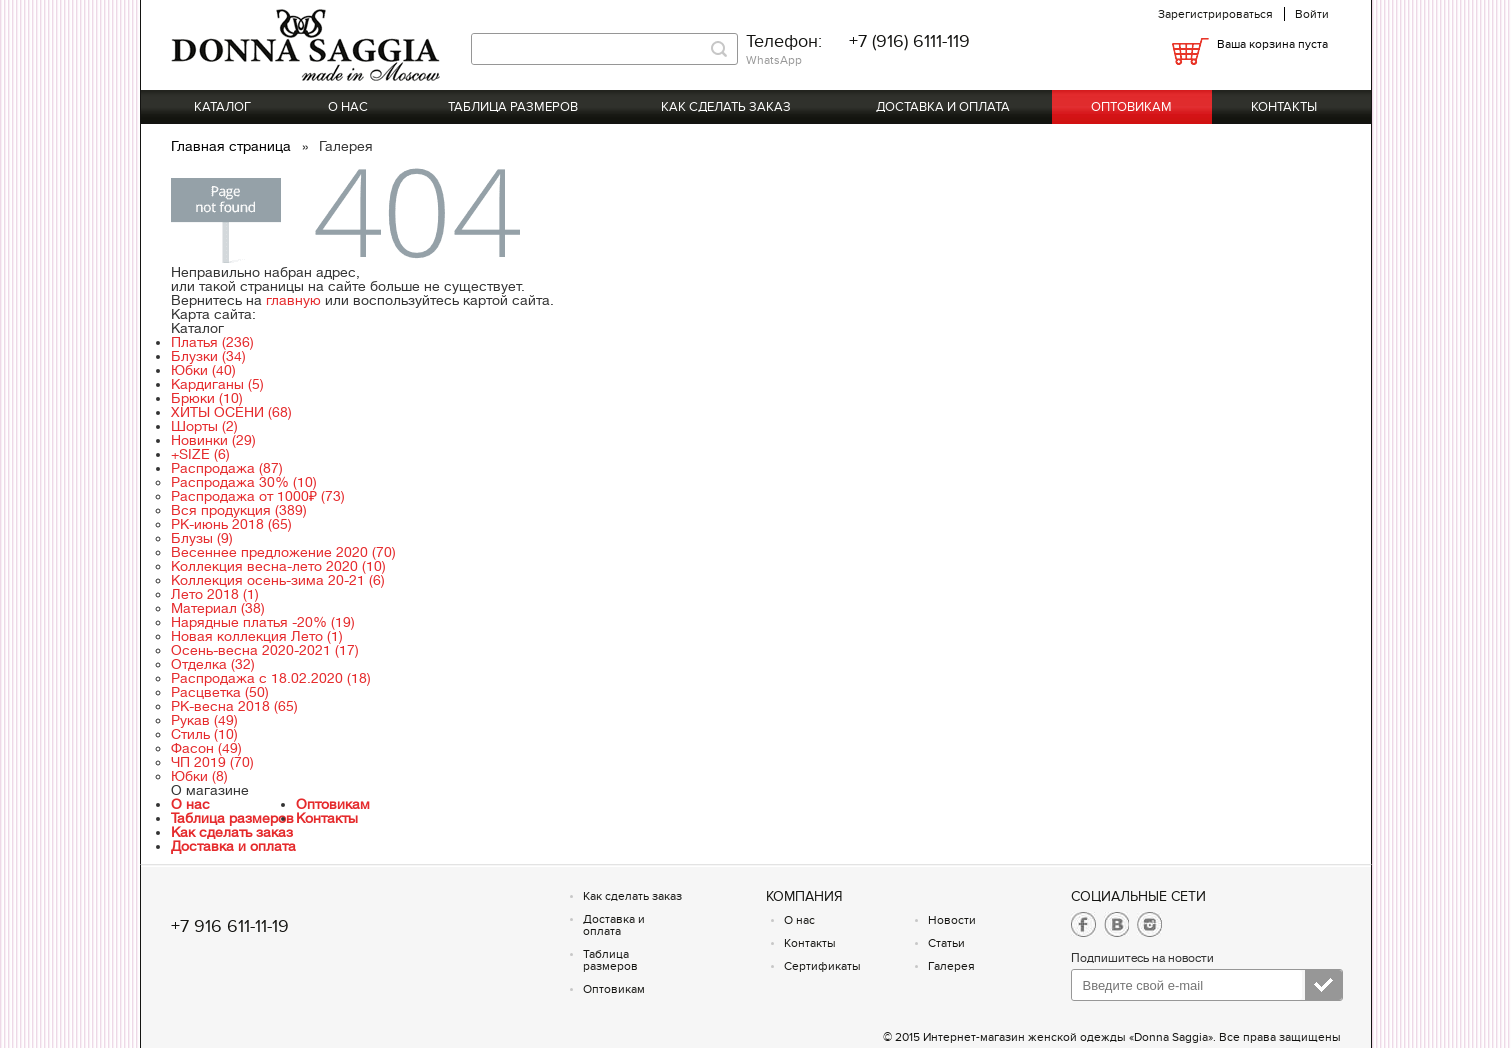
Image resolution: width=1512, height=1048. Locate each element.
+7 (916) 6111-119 (909, 41)
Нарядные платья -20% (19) (263, 622)
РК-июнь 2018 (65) (231, 524)
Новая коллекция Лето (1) (257, 636)
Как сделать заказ (726, 107)
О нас (348, 107)
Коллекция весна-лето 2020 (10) (278, 566)
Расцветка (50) (220, 692)
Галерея (951, 966)
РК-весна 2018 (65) (234, 706)
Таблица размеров (513, 107)
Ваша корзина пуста (1272, 44)
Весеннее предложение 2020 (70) (283, 552)
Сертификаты (822, 966)
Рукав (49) (204, 720)
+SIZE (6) (200, 454)
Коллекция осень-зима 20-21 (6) (278, 580)
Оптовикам (1131, 107)
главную (293, 300)
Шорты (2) (204, 426)
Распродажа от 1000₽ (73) (258, 496)
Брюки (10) (207, 398)
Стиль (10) (204, 734)
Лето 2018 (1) (215, 594)
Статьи (946, 943)
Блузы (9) (202, 538)
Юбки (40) (203, 370)
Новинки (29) (213, 440)
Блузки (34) (208, 356)
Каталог (222, 107)
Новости (952, 920)
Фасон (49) (206, 748)
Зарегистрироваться (1215, 14)
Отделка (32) (213, 664)
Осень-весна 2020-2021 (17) (265, 650)
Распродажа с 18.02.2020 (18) (271, 678)
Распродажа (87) (227, 468)
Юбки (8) (199, 776)
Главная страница (233, 146)
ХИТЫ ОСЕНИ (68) (231, 412)
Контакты (1284, 107)
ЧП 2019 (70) (212, 762)
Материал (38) (218, 608)
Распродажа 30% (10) (244, 482)
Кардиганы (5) (217, 384)
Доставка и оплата (943, 107)
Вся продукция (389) (239, 510)
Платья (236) (212, 342)
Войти (1312, 14)
